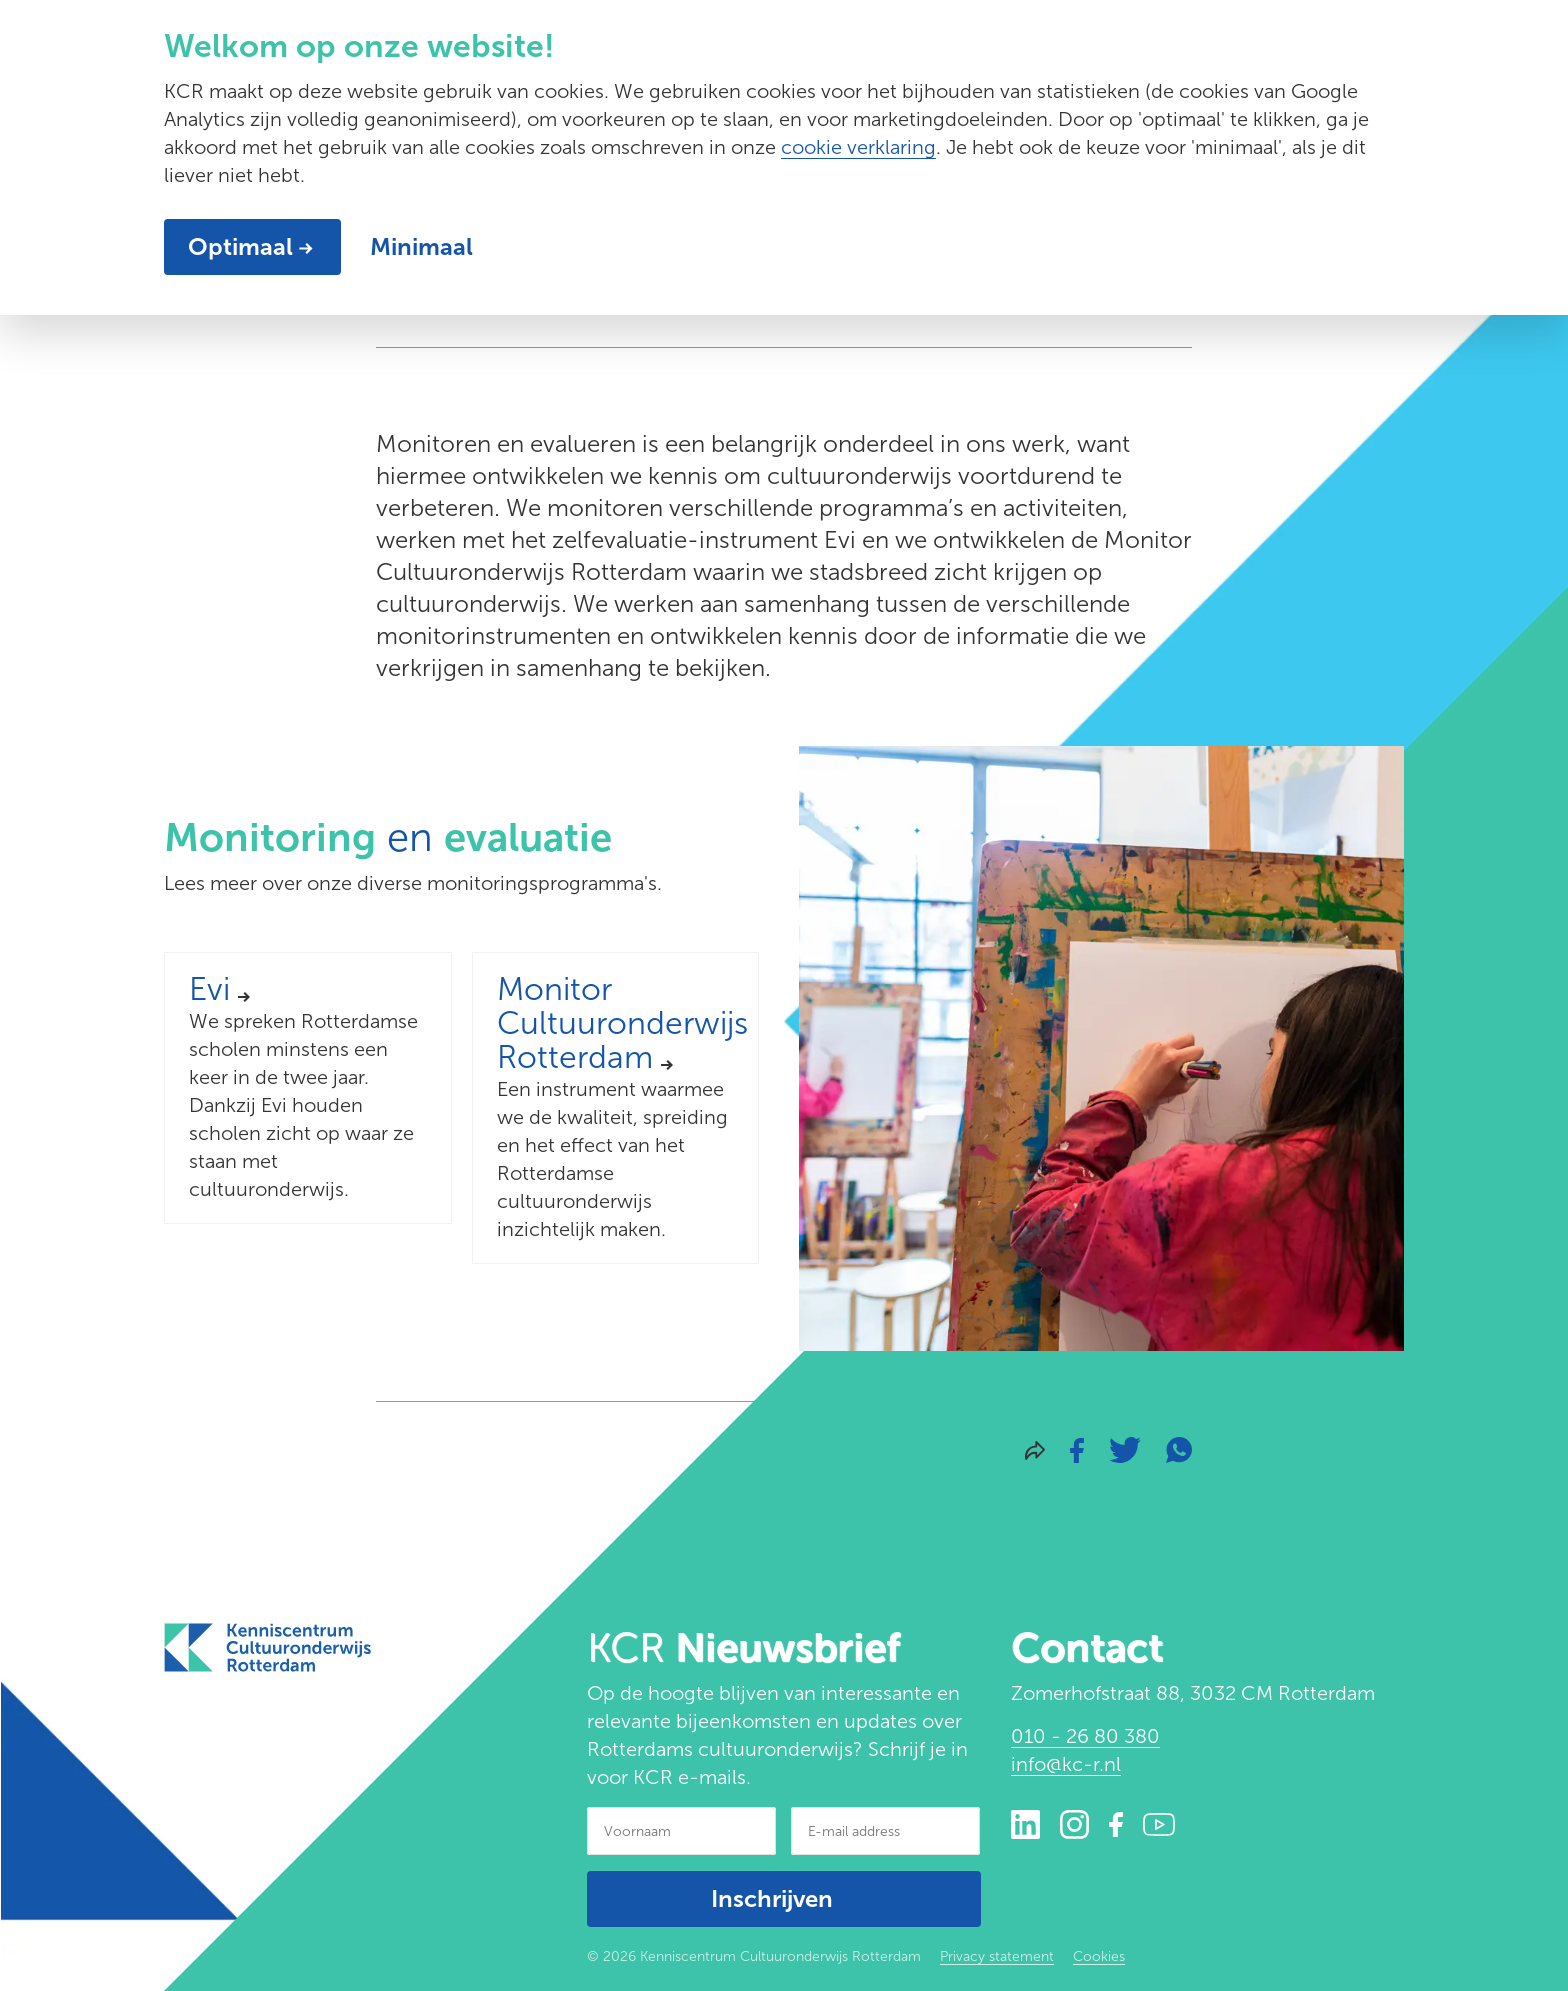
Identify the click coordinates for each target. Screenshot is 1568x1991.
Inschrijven (772, 1898)
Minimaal (421, 246)
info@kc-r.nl (1066, 1764)
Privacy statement (997, 1956)
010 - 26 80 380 (1085, 1736)
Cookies (1099, 1956)
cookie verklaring (858, 147)
